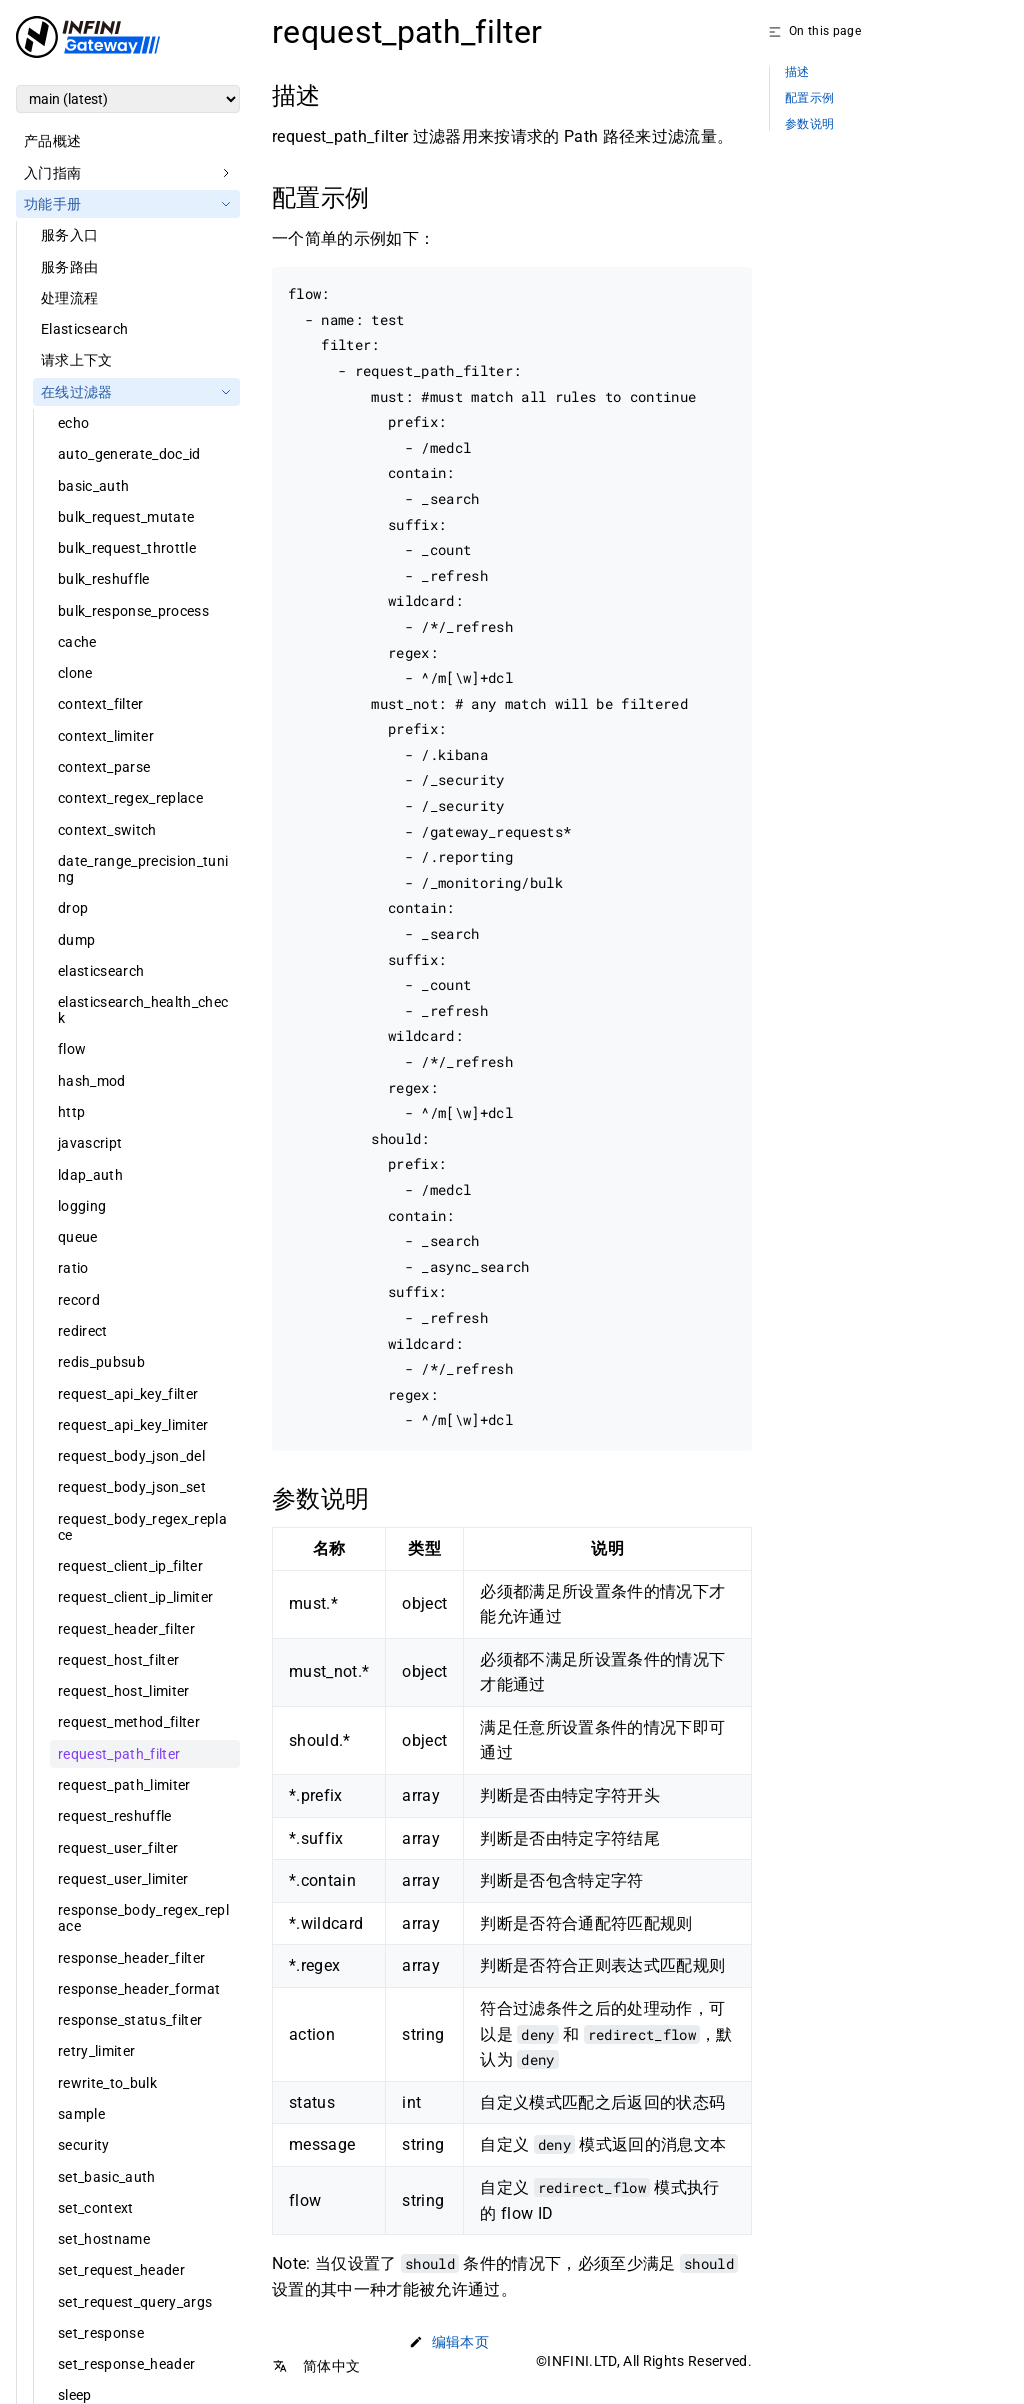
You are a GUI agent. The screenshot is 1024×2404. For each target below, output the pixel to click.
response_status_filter (130, 2020)
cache (77, 642)
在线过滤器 (77, 392)
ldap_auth (90, 1175)
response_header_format (139, 1989)
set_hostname (104, 2239)
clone (75, 673)
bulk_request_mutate (126, 517)
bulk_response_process (133, 611)
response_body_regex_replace (143, 1918)
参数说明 (809, 124)
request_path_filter (119, 1754)
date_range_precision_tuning (143, 869)
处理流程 (69, 298)
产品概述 (52, 141)
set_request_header (121, 2270)
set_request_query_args (135, 2302)
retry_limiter (96, 2051)
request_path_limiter (124, 1785)
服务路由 (69, 267)
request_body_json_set (132, 1487)
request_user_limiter (123, 1879)
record (79, 1300)
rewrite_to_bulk (107, 2083)
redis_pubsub (101, 1362)
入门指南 (52, 173)
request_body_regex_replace (142, 1527)
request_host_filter (118, 1660)
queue (78, 1237)
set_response (101, 2333)
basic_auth (93, 486)
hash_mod (92, 1081)
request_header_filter (126, 1629)
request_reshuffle (115, 1816)
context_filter (101, 704)
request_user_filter (118, 1848)
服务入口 (69, 235)
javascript (90, 1143)
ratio (73, 1268)
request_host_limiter (124, 1691)
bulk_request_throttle (127, 548)
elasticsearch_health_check (143, 1010)
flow (72, 1049)
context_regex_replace (130, 798)
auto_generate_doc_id (129, 454)
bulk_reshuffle (104, 579)
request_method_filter (129, 1722)
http (71, 1112)
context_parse (104, 767)
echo (73, 423)
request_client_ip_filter (130, 1566)
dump (76, 940)
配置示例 (809, 98)
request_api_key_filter (128, 1394)
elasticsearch (101, 971)
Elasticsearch (84, 329)
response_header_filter (131, 1958)
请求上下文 (77, 360)
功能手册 (52, 204)
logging (82, 1206)
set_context (96, 2208)
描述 (797, 72)
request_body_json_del (131, 1456)
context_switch (107, 830)
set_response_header (126, 2364)
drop (73, 908)
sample (81, 2114)
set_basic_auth (107, 2177)
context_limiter (106, 736)
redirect (83, 1331)
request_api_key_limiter (133, 1425)
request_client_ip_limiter (135, 1597)
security (84, 2145)
